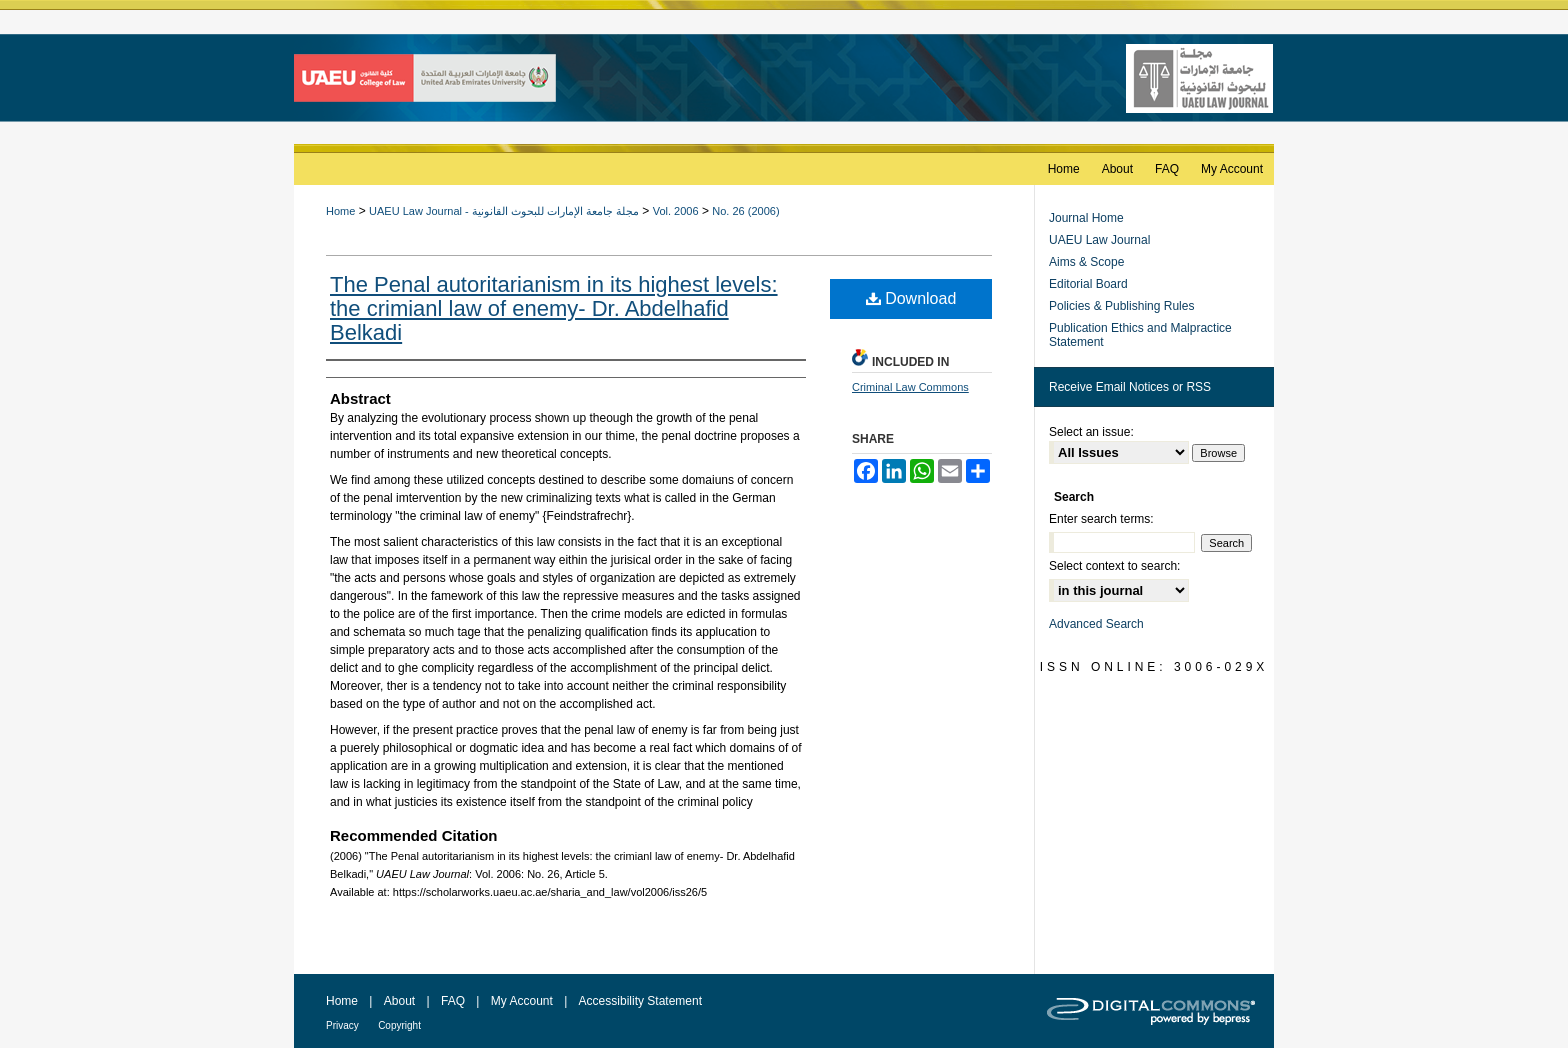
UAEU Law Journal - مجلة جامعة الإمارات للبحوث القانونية (504, 211)
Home (340, 211)
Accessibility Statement (640, 1001)
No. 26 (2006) (745, 211)
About (399, 1001)
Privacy (342, 1025)
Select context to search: (1114, 566)
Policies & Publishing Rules (1121, 306)
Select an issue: (1091, 432)
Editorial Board (1088, 284)
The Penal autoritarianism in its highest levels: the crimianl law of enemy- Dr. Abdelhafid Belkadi (554, 308)
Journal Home (1086, 218)
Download (911, 298)
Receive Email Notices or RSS (1130, 387)
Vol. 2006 (676, 211)
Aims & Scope (1086, 262)
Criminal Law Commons (910, 387)
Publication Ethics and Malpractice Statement (1140, 335)
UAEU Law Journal (1099, 240)
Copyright (399, 1025)
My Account (522, 1001)
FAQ (453, 1001)
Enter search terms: (1101, 519)
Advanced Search (1096, 624)
